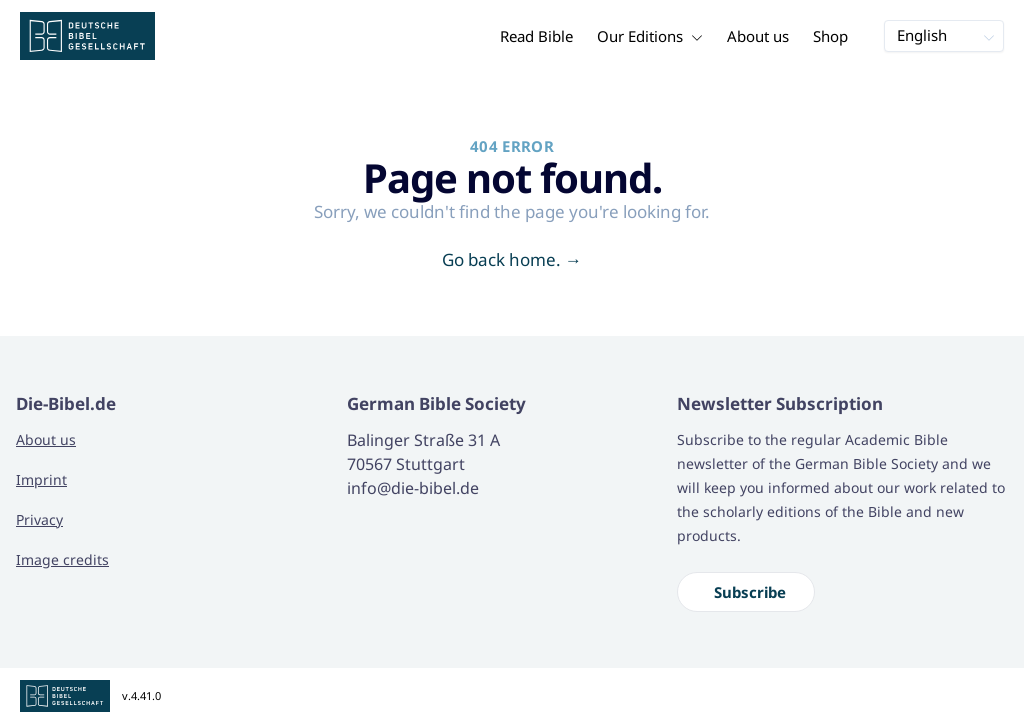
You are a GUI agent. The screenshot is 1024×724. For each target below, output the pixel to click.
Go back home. (512, 259)
